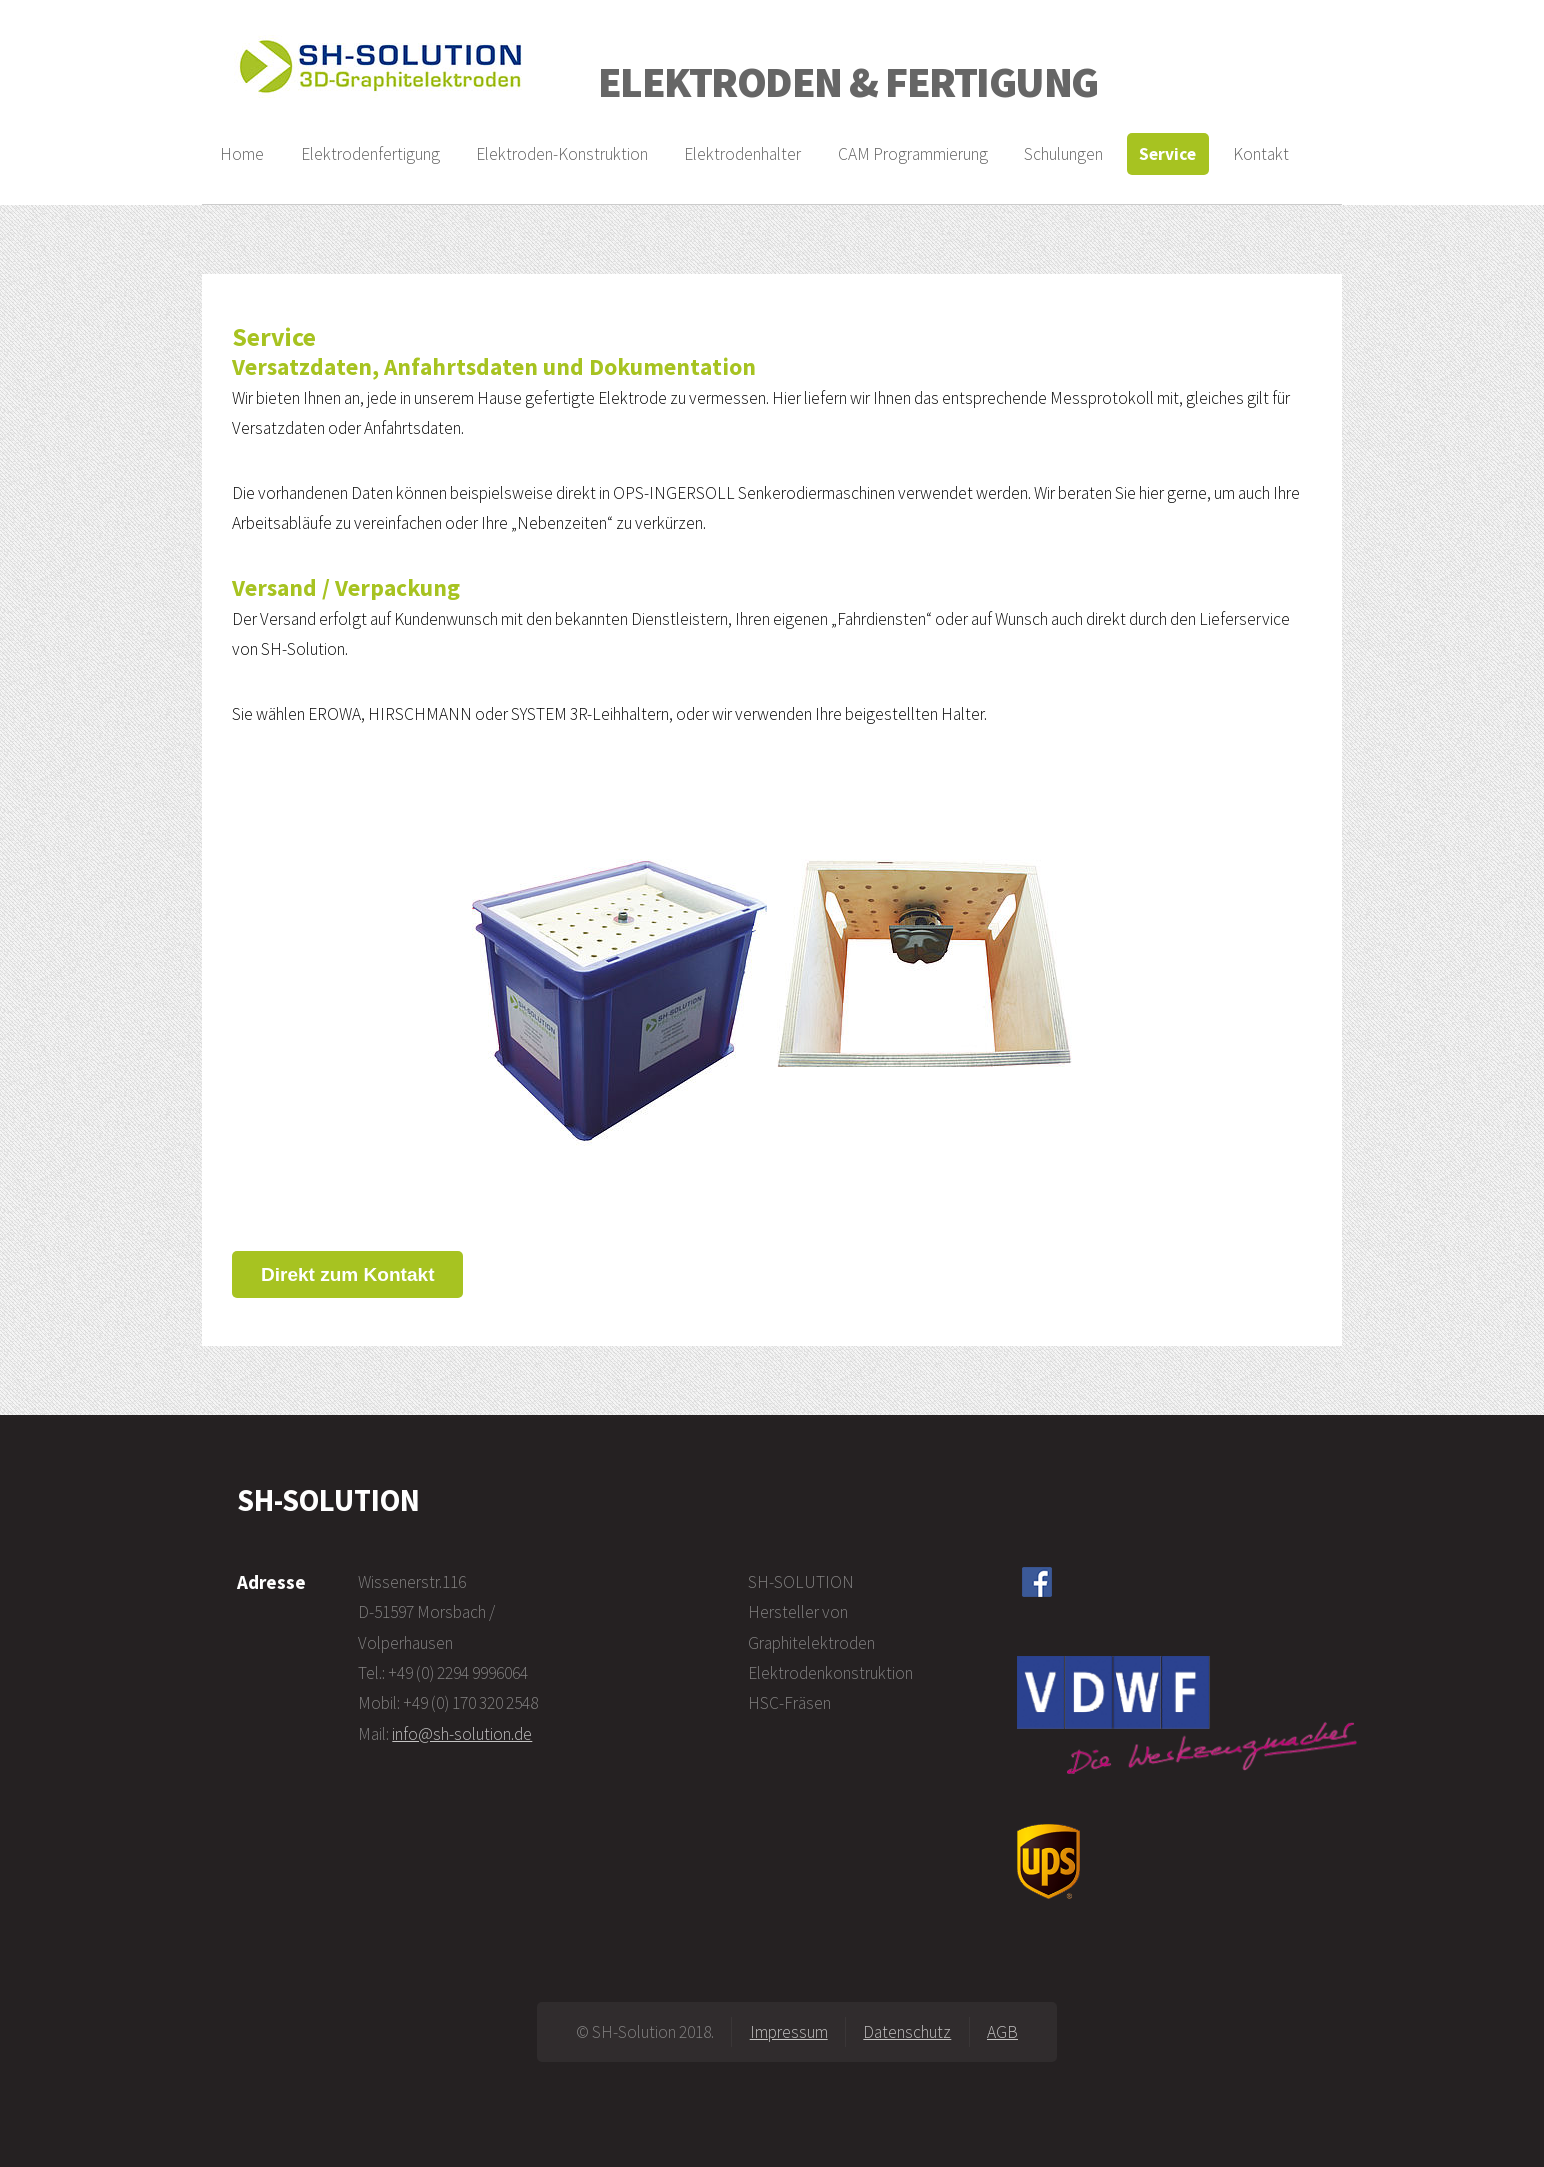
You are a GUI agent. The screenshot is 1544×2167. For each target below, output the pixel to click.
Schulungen (1063, 154)
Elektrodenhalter (742, 154)
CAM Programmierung (913, 154)
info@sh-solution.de (462, 1734)
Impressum (789, 2032)
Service (1167, 154)
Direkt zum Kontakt (348, 1274)
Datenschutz (907, 2032)
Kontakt (1261, 154)
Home (242, 154)
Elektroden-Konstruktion (562, 154)
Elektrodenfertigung (370, 154)
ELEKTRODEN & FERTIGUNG (848, 81)
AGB (1002, 2032)
